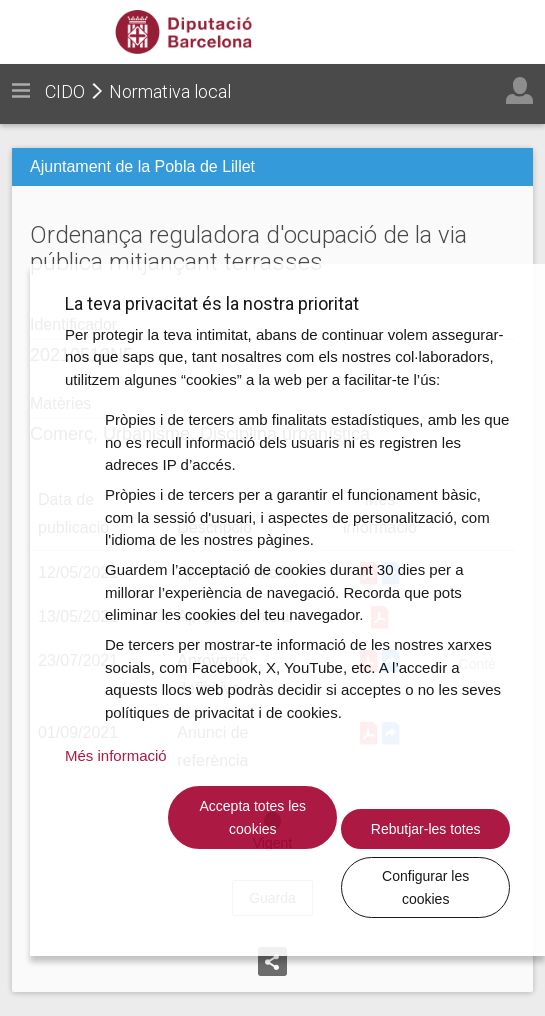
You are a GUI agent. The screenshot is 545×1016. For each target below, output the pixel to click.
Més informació (116, 824)
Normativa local (170, 91)
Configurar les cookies (443, 886)
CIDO (65, 91)
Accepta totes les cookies (167, 886)
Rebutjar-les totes (305, 886)
